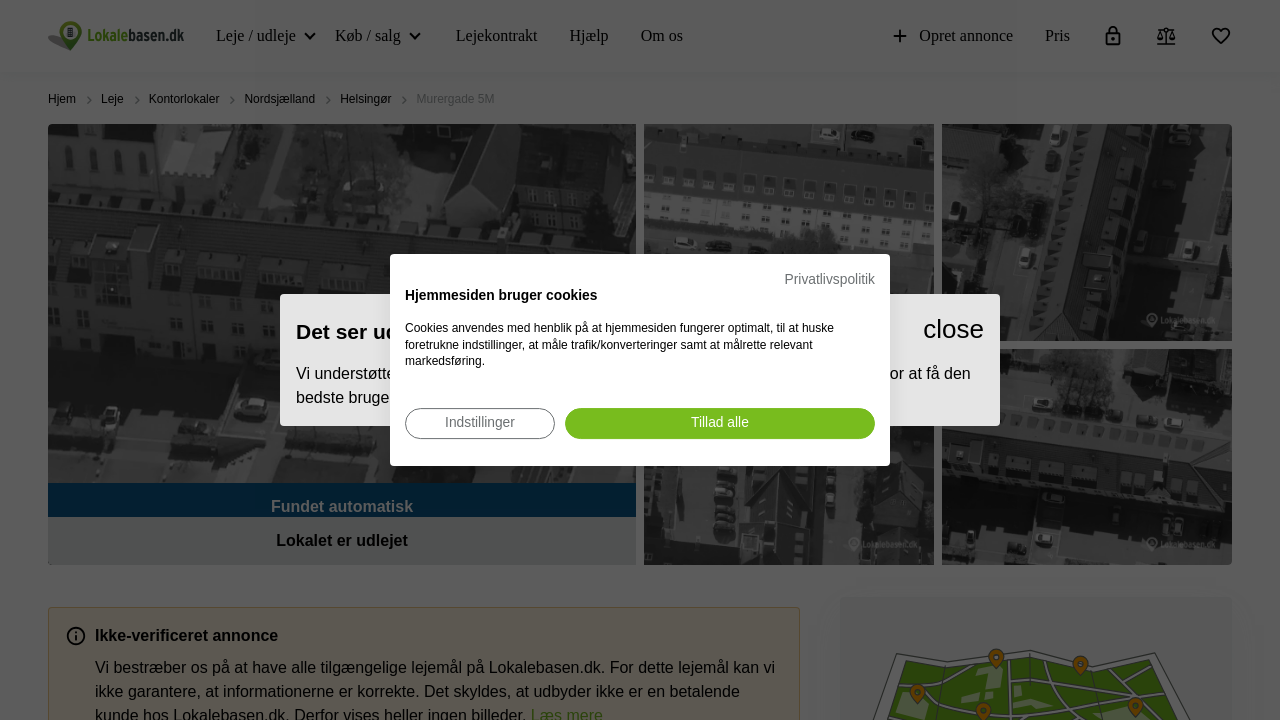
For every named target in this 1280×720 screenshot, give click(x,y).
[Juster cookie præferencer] (480, 423)
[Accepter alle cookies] (720, 423)
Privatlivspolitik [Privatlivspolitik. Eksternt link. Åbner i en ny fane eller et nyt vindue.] (830, 279)
